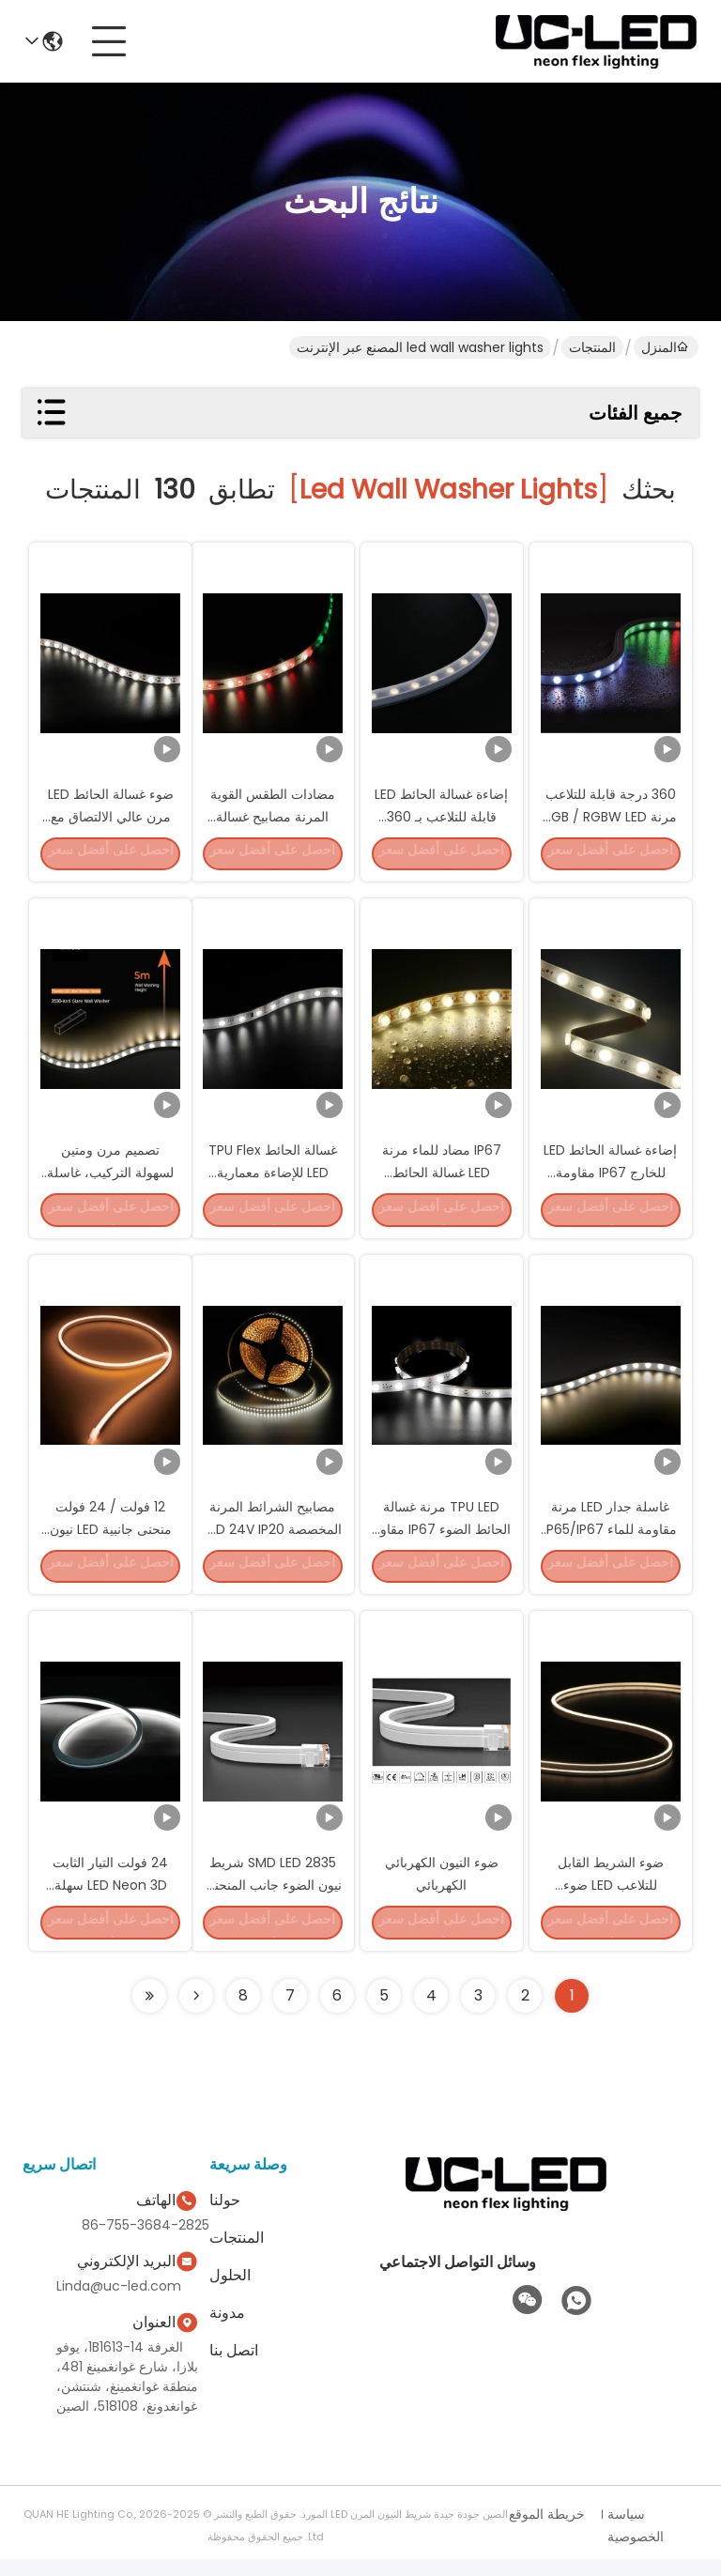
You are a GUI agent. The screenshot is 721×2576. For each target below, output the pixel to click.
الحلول (230, 2292)
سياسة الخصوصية (635, 2542)
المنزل (664, 347)
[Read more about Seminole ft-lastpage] (149, 2013)
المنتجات (592, 347)
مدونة (227, 2329)
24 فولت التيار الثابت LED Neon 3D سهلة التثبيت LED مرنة (110, 1898)
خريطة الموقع (547, 2531)
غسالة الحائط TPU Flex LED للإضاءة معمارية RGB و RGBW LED (272, 1177)
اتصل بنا (233, 2367)
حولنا (224, 2217)
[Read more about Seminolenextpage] (196, 2013)
